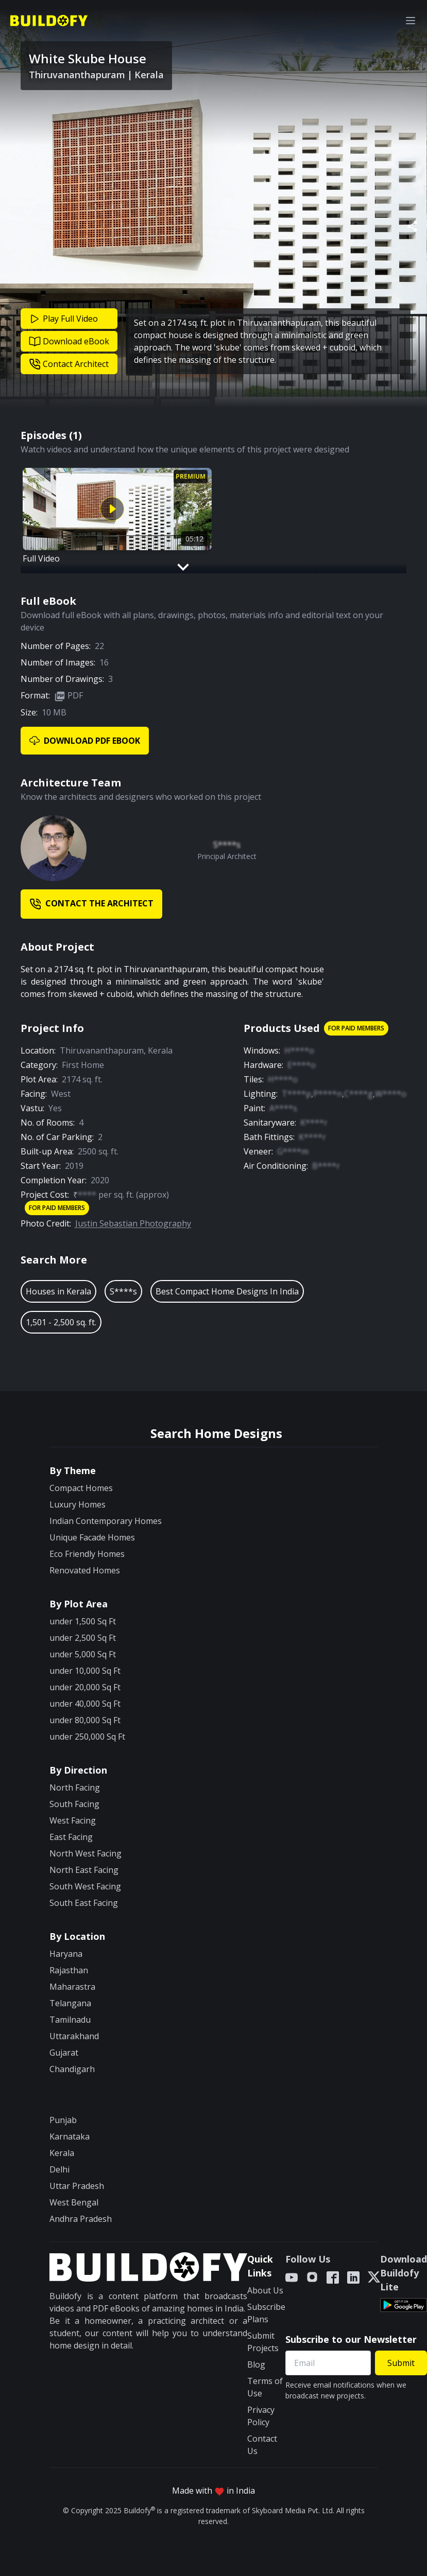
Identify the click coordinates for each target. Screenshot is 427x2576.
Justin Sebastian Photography (133, 1223)
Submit (401, 2363)
